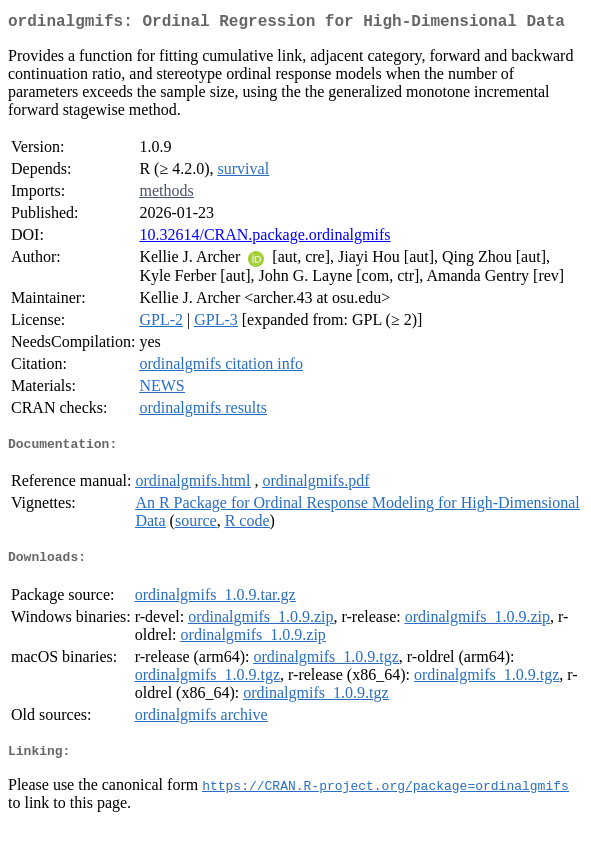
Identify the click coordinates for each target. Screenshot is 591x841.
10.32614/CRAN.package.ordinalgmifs (264, 238)
